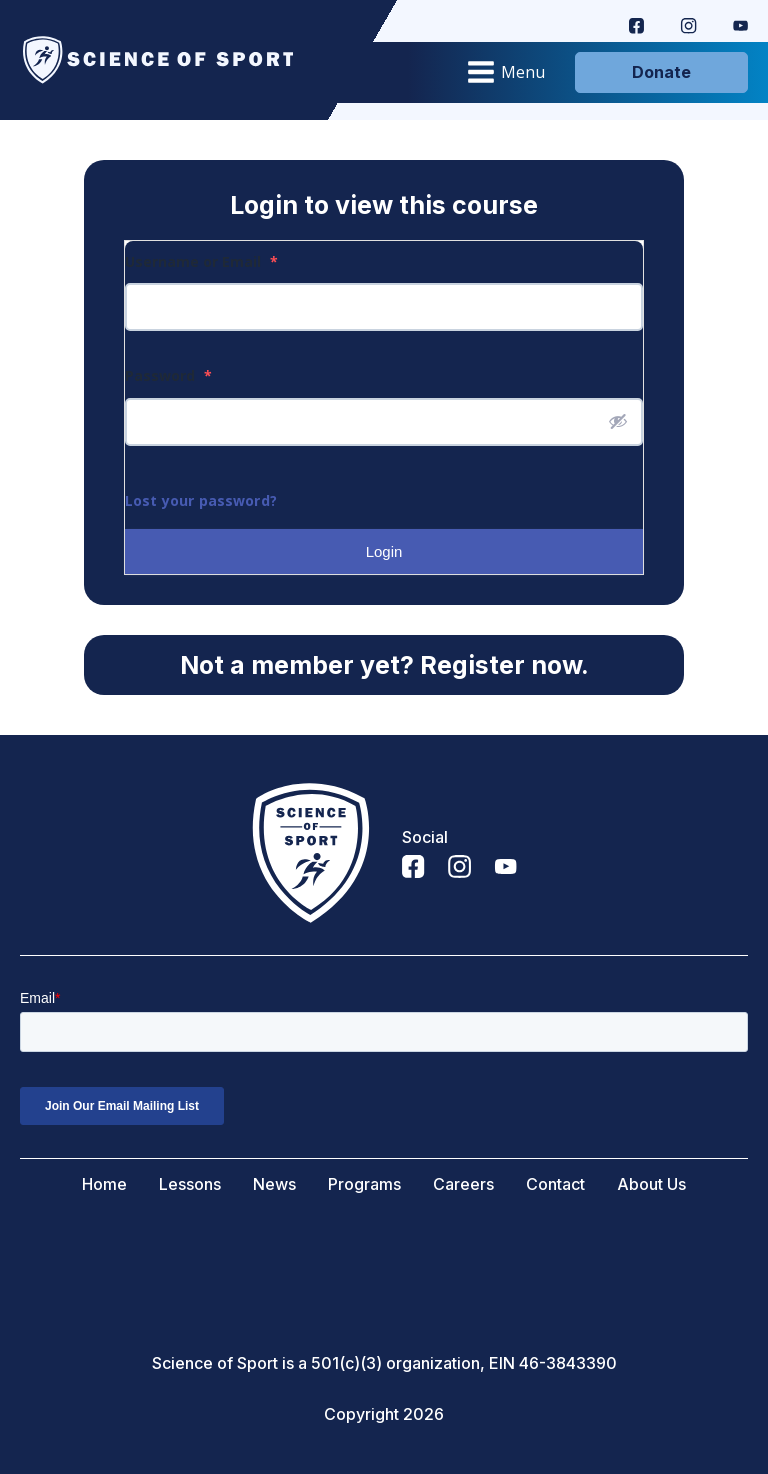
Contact (555, 1184)
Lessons (190, 1184)
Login (384, 551)
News (274, 1184)
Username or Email (201, 261)
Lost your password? (201, 500)
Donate (661, 72)
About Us (651, 1184)
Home (104, 1184)
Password (168, 375)
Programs (364, 1184)
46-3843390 (568, 1363)
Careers (463, 1184)
